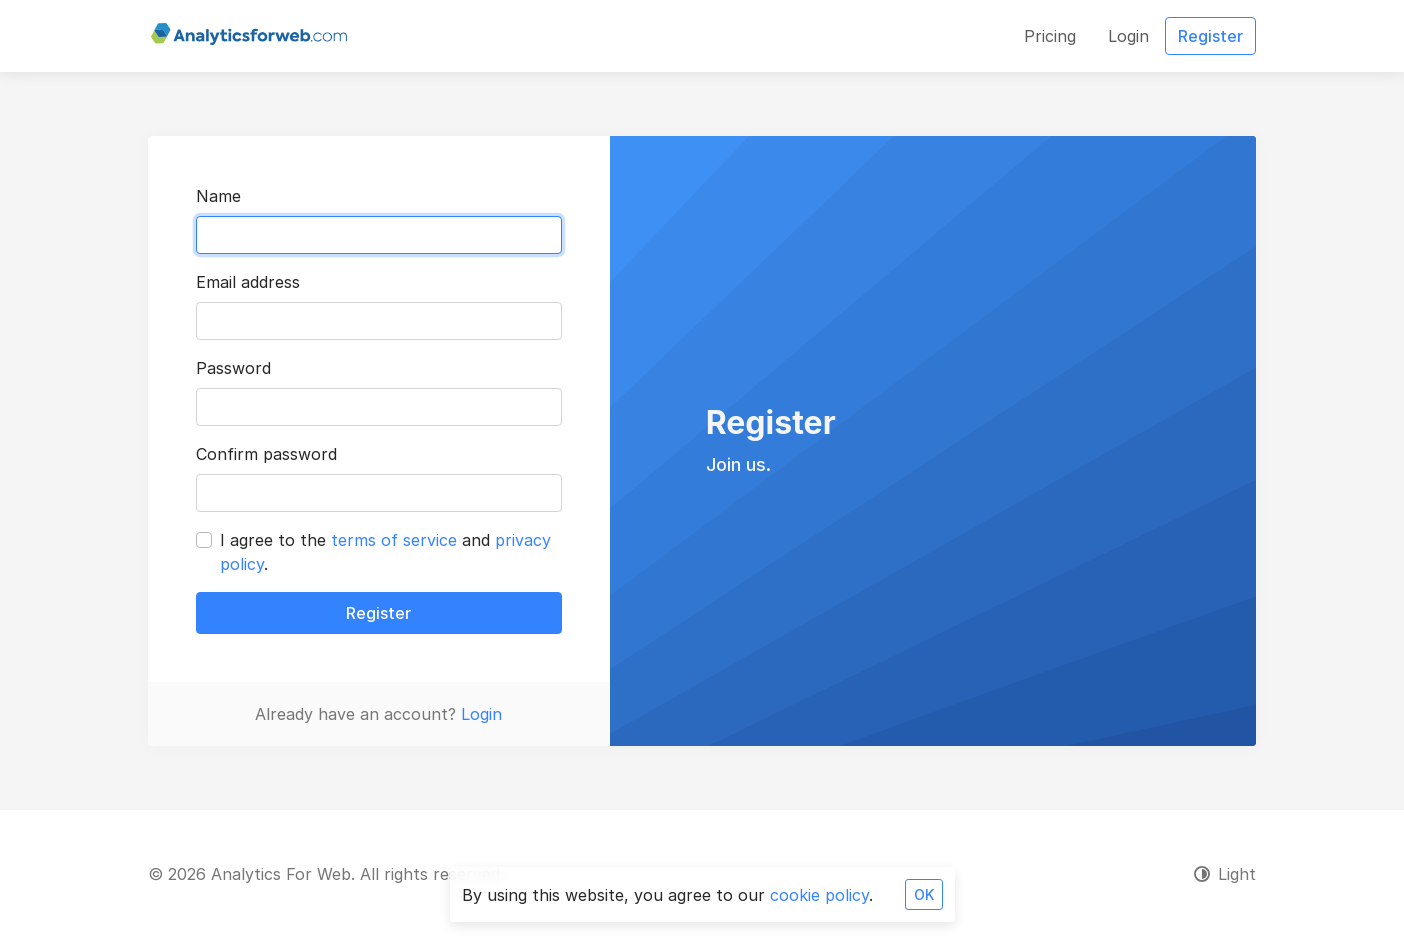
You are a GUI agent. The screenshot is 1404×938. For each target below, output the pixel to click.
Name (218, 196)
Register (378, 613)
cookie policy (819, 895)
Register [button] (1210, 36)
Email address (248, 282)
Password (233, 368)
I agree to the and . (385, 552)
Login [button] (1128, 36)
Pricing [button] (1050, 36)
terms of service (394, 540)
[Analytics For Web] (249, 36)
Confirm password (266, 454)
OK (924, 894)
